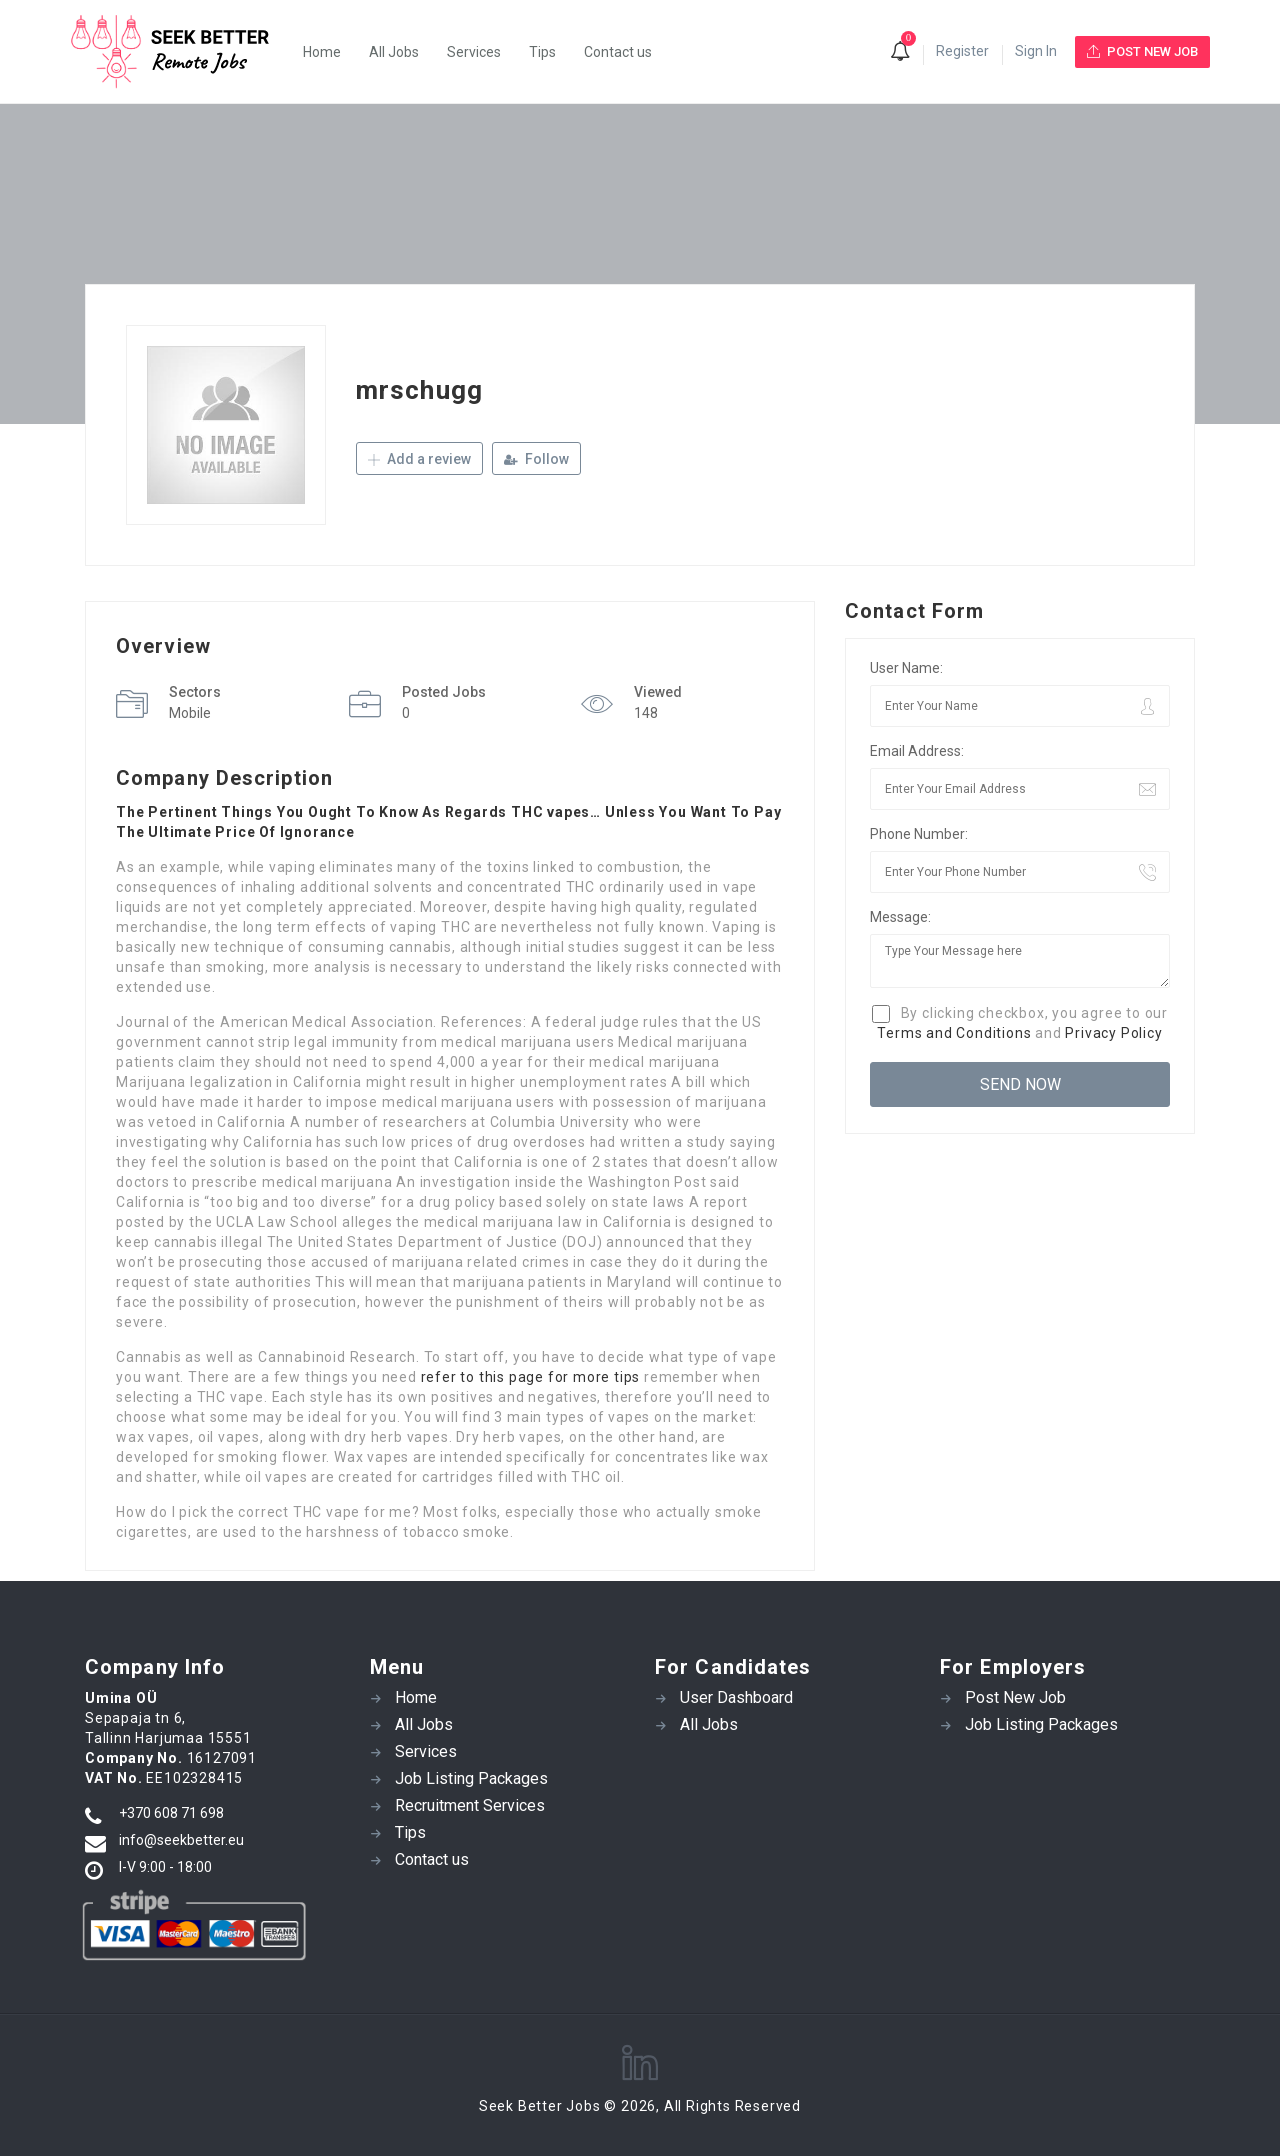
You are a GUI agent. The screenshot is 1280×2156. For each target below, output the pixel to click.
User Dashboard (736, 1697)
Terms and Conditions (954, 1033)
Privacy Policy (1113, 1033)
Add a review (419, 459)
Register (962, 51)
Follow (536, 459)
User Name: (906, 668)
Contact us (618, 52)
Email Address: (917, 751)
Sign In (1036, 51)
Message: (900, 917)
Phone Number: (919, 834)
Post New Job (1015, 1697)
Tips (542, 52)
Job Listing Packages (471, 1778)
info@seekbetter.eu (181, 1840)
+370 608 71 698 (171, 1813)
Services (474, 52)
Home (322, 52)
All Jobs (394, 52)
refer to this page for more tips (531, 1377)
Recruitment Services (470, 1805)
